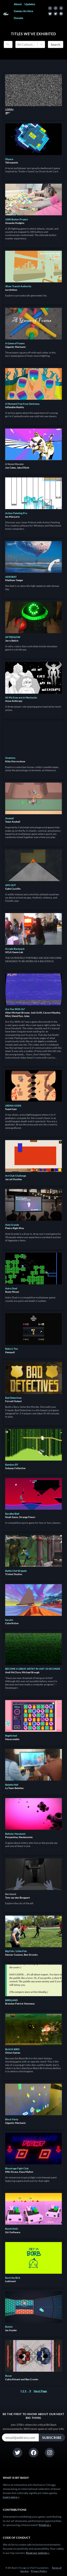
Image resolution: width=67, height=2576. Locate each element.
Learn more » (11, 2497)
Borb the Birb (12, 2277)
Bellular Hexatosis (15, 1833)
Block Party (11, 2119)
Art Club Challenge (15, 1175)
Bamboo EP (11, 1464)
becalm (9, 1619)
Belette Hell (11, 1784)
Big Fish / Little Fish (16, 1951)
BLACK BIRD (12, 2049)
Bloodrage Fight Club (17, 2168)
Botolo (9, 2326)
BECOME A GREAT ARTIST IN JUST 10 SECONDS (32, 1668)
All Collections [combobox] (26, 44)
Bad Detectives (13, 1397)
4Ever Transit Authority (18, 286)
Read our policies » (37, 2552)
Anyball (9, 818)
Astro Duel (11, 1288)
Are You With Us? (15, 1009)
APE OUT (10, 885)
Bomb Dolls (11, 2228)
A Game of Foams (15, 343)
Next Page (40, 2391)
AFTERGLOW (12, 637)
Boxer (8, 2375)
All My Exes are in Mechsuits (21, 697)
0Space (9, 159)
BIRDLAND (11, 2000)
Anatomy (10, 757)
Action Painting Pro (16, 513)
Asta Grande (12, 1224)
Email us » (45, 2525)
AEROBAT (11, 576)
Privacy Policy (39, 2571)
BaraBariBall (12, 1513)
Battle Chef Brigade (16, 1570)
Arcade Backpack (15, 948)
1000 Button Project (16, 219)
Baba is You (11, 1348)
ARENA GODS (13, 1105)
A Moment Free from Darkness (22, 403)
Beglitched (11, 1735)
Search (55, 44)
